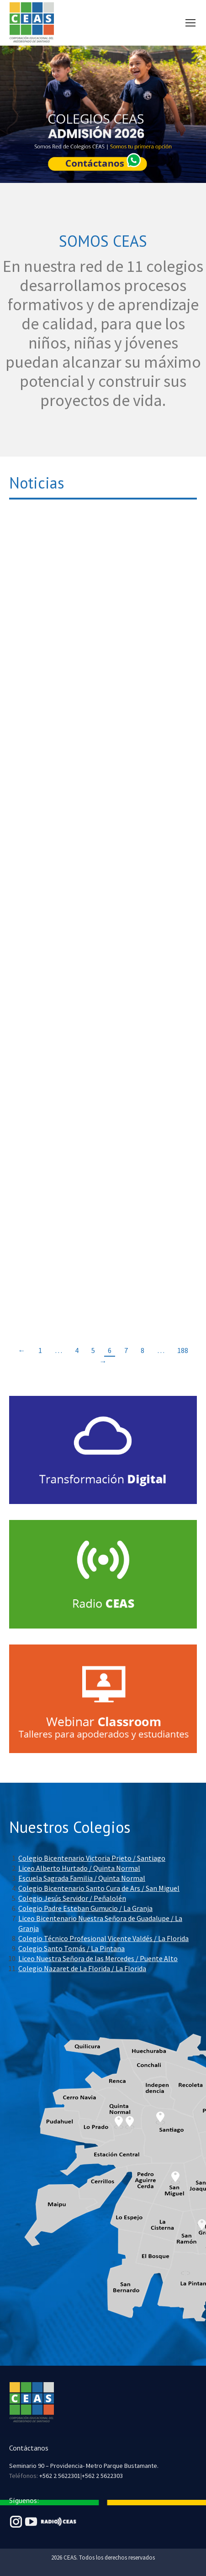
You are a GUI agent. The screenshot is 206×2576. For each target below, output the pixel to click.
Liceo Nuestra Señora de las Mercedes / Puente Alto (98, 1958)
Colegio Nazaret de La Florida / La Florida (82, 1968)
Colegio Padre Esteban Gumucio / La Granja (85, 1908)
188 (182, 1350)
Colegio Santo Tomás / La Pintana (71, 1948)
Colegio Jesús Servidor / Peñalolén (72, 1898)
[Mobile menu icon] (190, 22)
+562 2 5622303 (102, 2476)
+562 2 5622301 (59, 2476)
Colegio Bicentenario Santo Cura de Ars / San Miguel (99, 1888)
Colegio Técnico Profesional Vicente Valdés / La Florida (103, 1938)
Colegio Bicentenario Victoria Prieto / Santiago (91, 1858)
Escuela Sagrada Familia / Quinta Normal (81, 1878)
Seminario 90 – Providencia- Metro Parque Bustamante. (83, 2466)
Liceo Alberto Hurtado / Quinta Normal (79, 1868)
